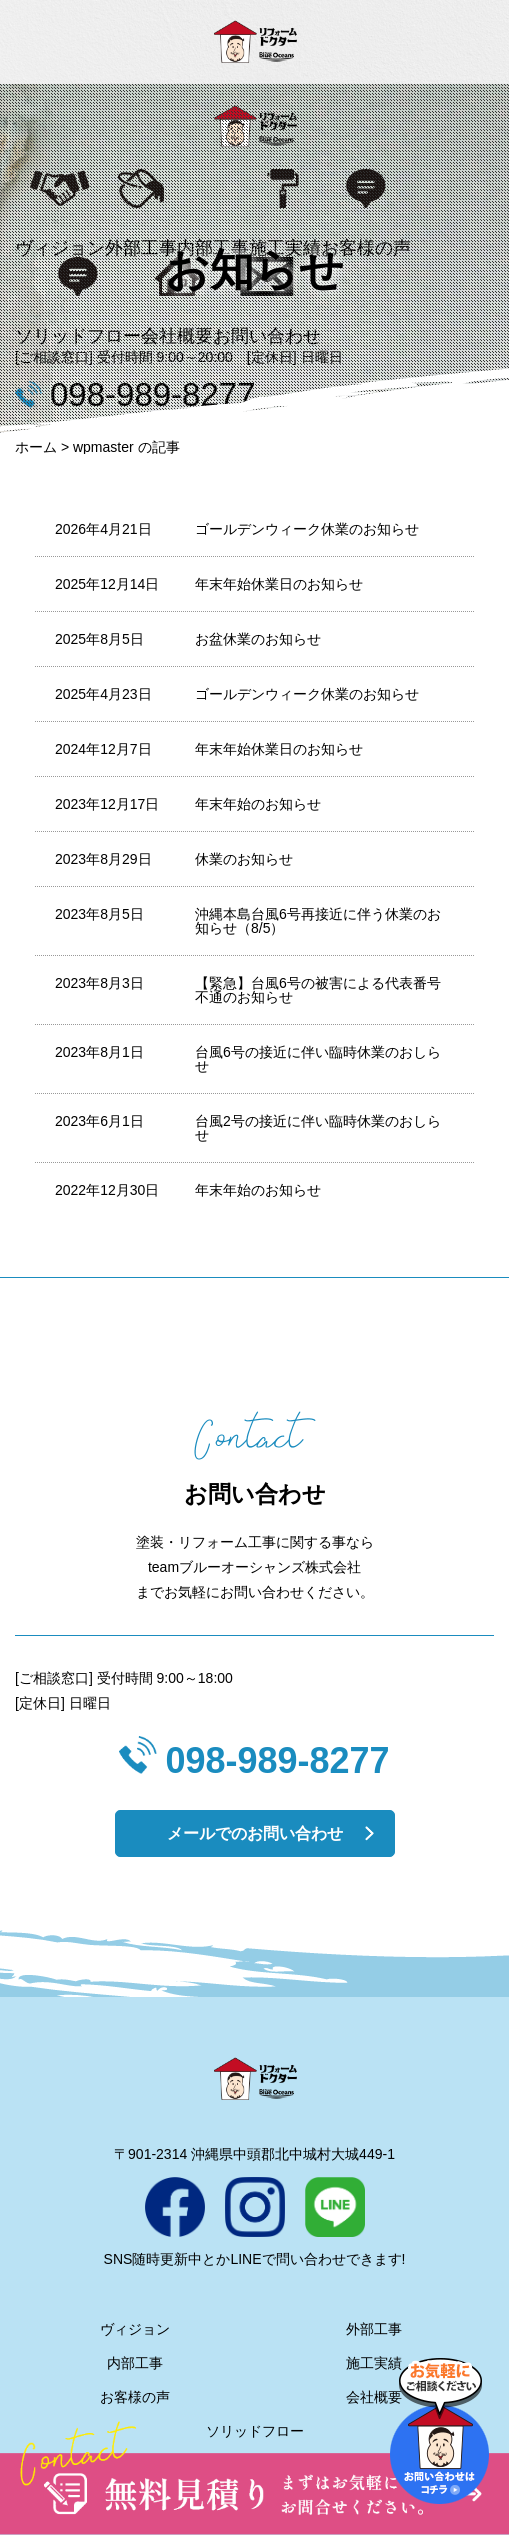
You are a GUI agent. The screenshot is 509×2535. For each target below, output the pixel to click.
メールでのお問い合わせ (255, 1833)
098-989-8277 (277, 1760)
